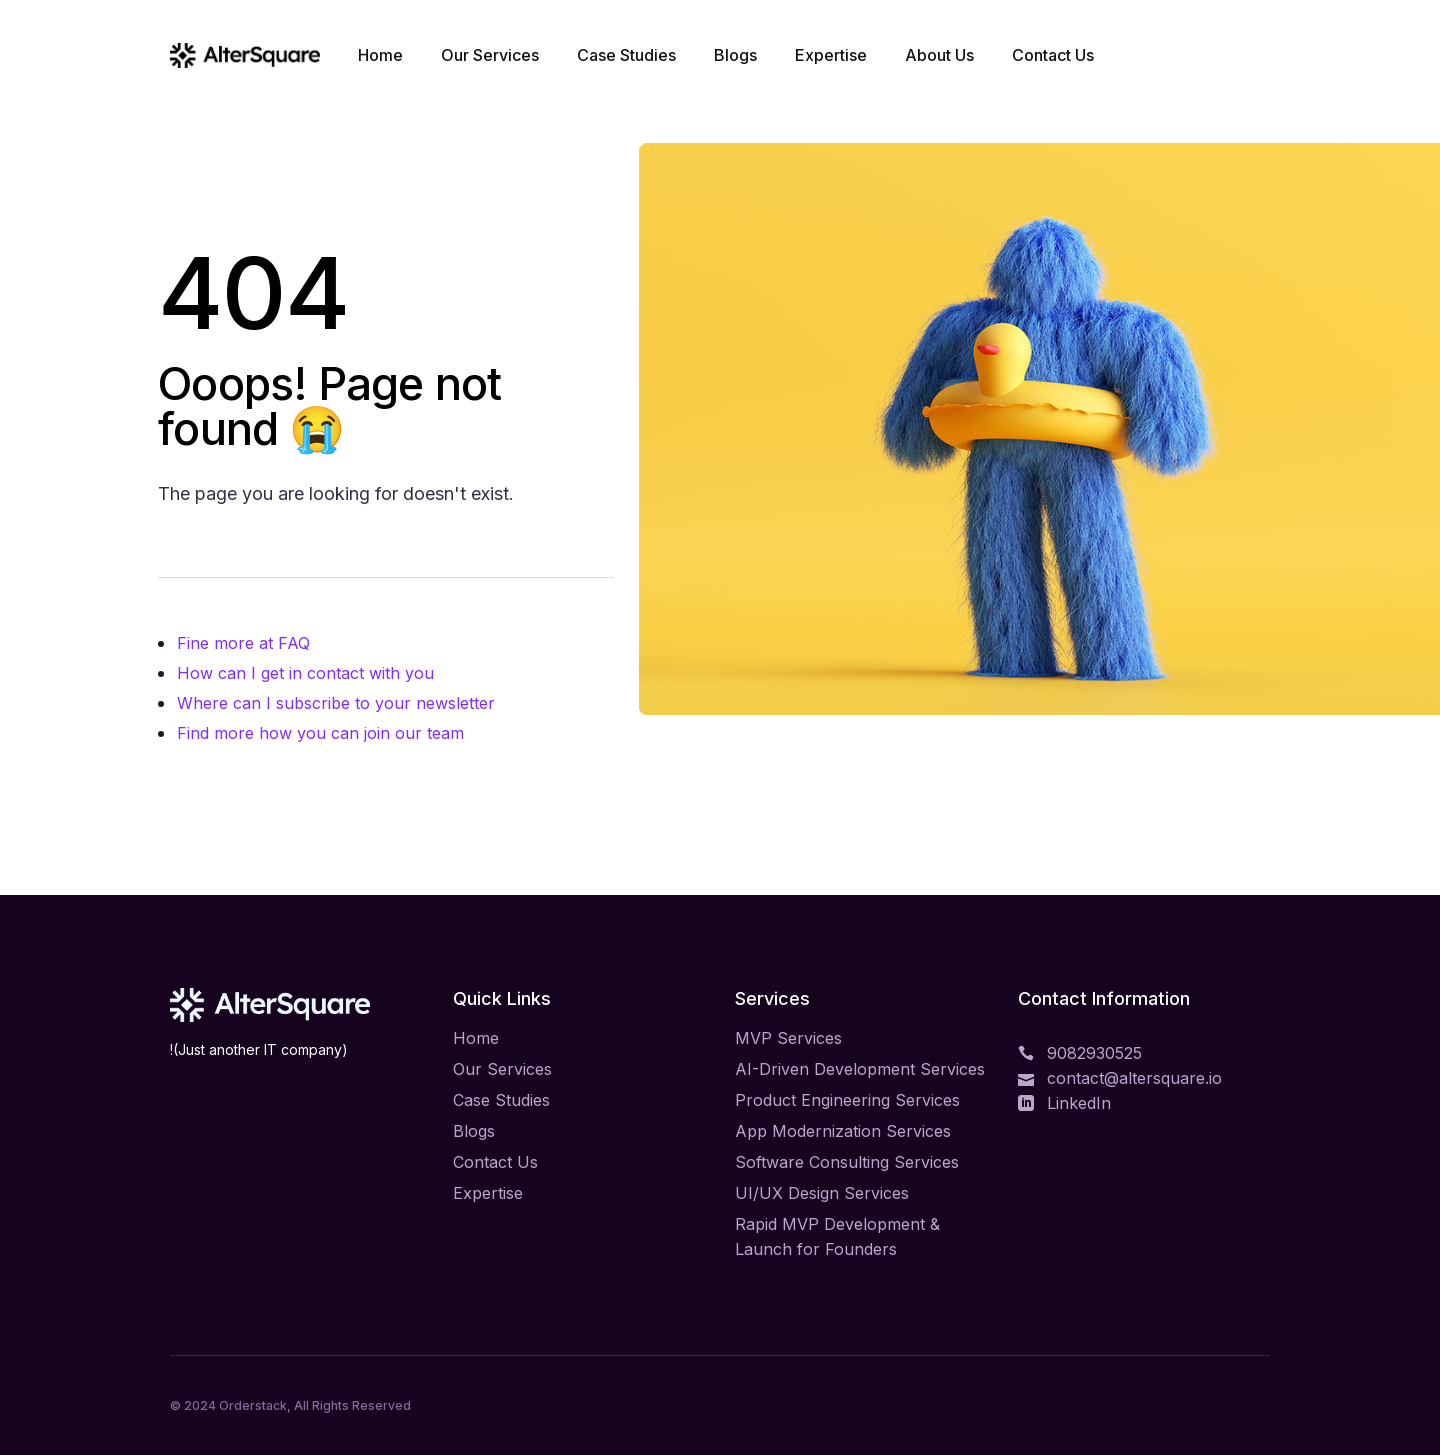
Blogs (474, 1131)
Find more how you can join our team (320, 733)
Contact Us (495, 1162)
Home (476, 1038)
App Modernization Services (843, 1131)
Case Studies (501, 1100)
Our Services (502, 1069)
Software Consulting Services (847, 1162)
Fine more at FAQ (243, 643)
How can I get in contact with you (305, 673)
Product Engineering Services (847, 1100)
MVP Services (788, 1038)
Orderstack (253, 1405)
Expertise (488, 1193)
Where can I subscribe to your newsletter (336, 703)
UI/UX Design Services (822, 1193)
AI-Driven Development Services (860, 1069)
